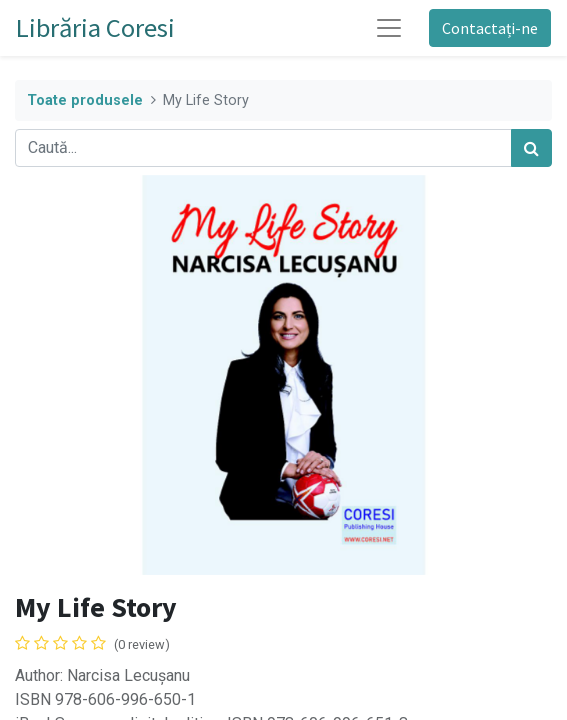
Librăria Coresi (95, 27)
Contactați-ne (490, 28)
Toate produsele (85, 100)
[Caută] (531, 148)
